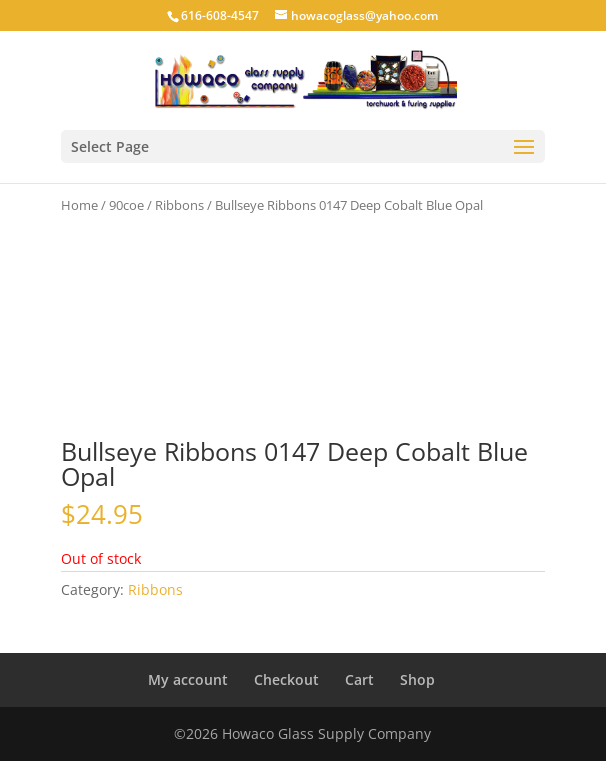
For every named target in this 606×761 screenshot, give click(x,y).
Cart (359, 679)
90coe (126, 205)
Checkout (286, 679)
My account (188, 679)
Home (79, 205)
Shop (417, 679)
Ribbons (179, 205)
